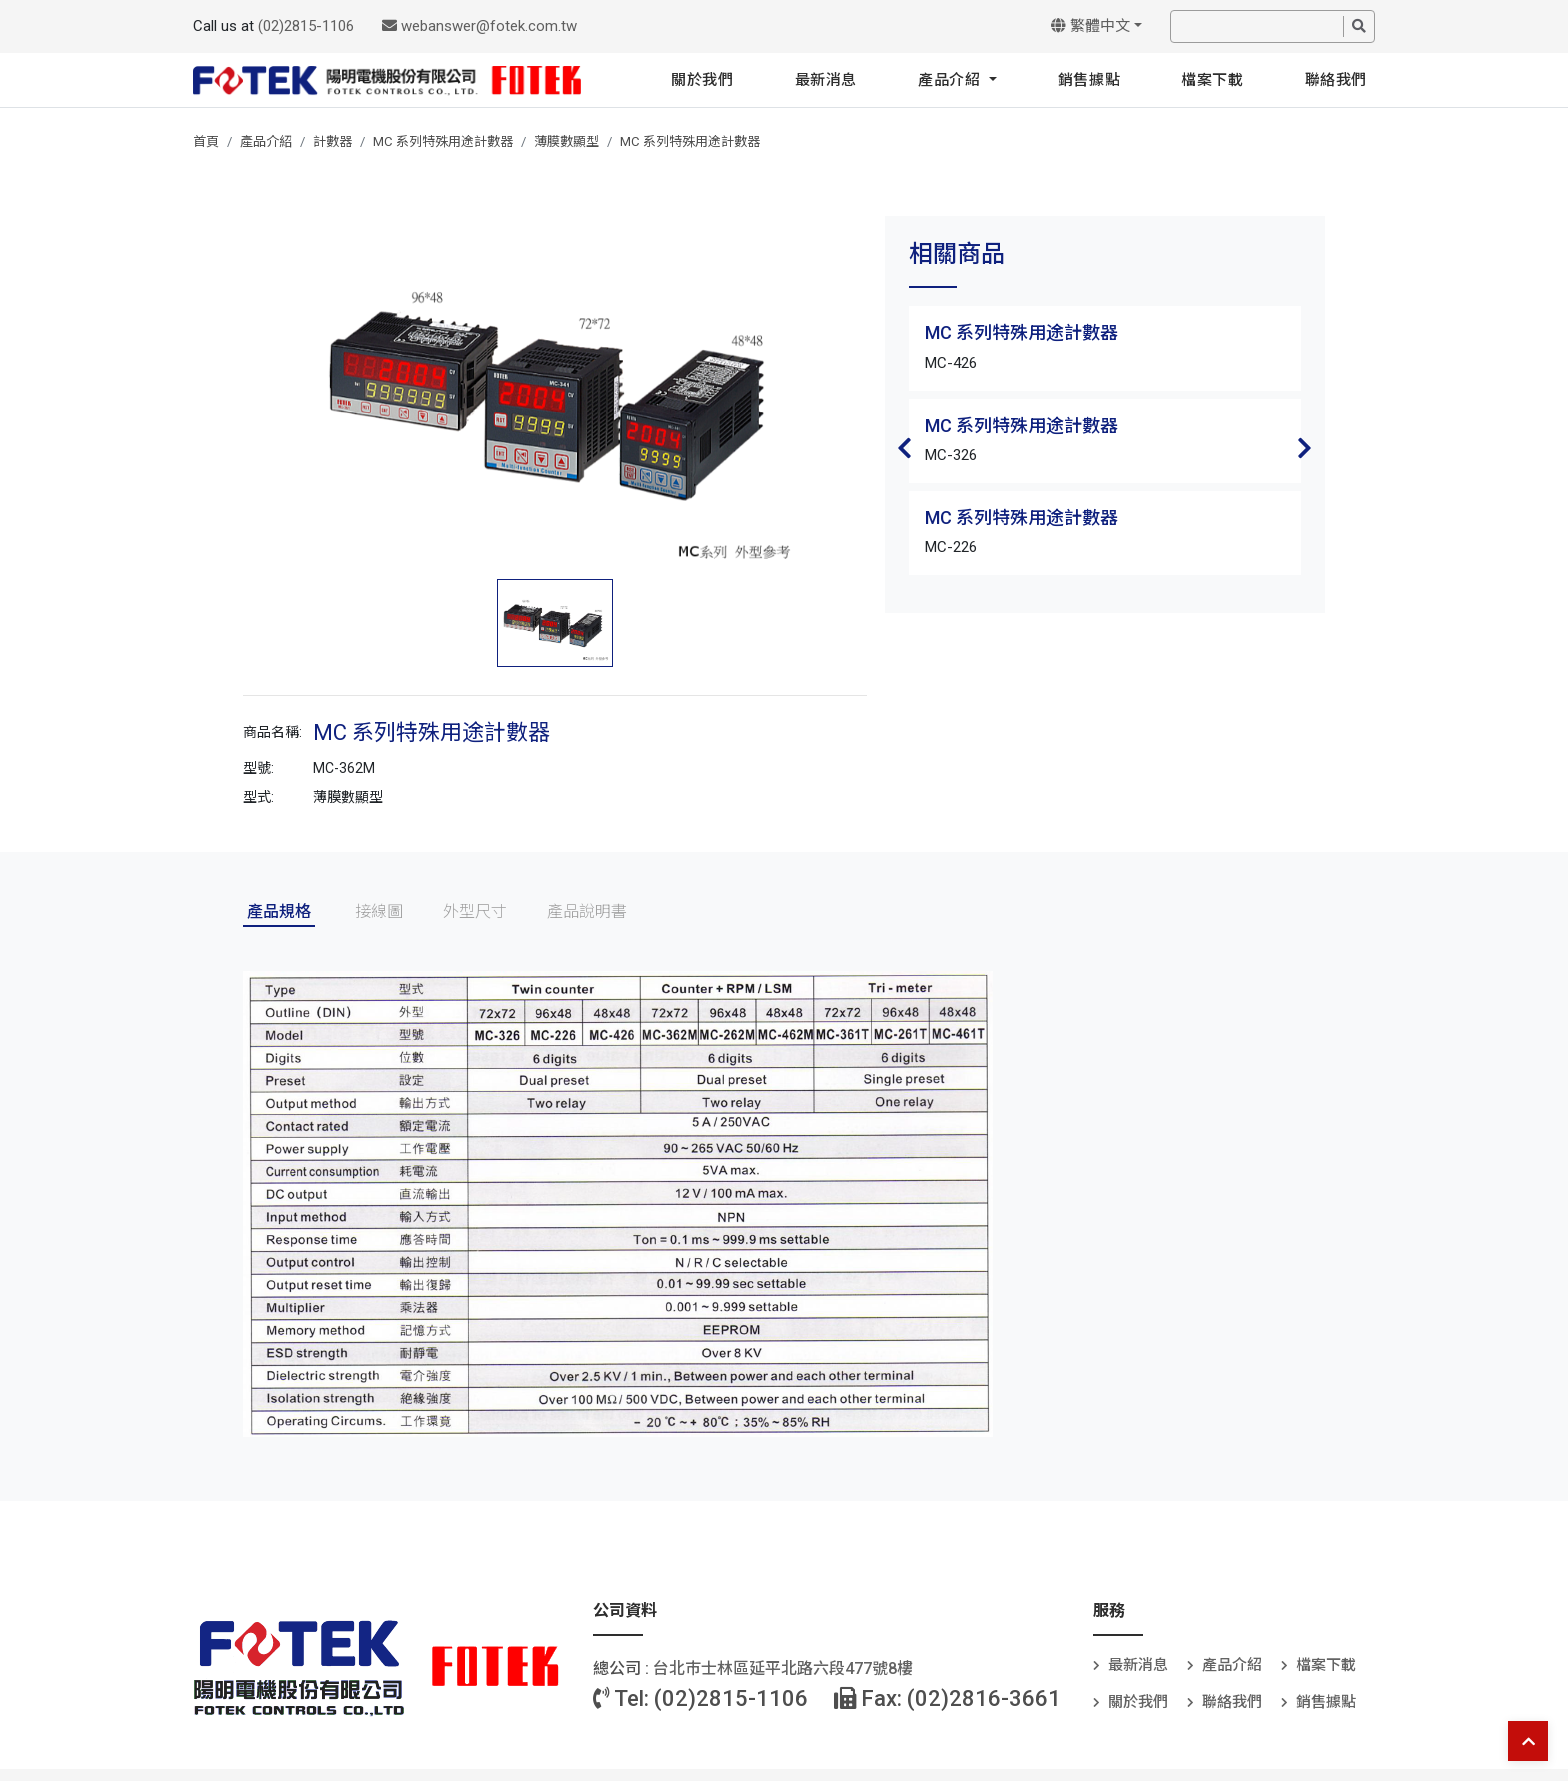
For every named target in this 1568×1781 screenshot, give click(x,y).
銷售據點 (1089, 80)
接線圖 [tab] (379, 911)
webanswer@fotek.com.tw (479, 26)
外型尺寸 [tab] (475, 911)
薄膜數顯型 (566, 141)
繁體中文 (1090, 26)
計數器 (332, 141)
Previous (905, 448)
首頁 (206, 141)
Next (1305, 448)
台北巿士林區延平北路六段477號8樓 (783, 1668)
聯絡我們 (1336, 80)
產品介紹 (951, 80)
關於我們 (702, 80)
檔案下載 (1212, 80)
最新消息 (826, 80)
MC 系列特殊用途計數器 (443, 141)
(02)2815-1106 (306, 26)
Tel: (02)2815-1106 (700, 1698)
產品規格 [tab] (279, 911)
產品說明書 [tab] (587, 911)
